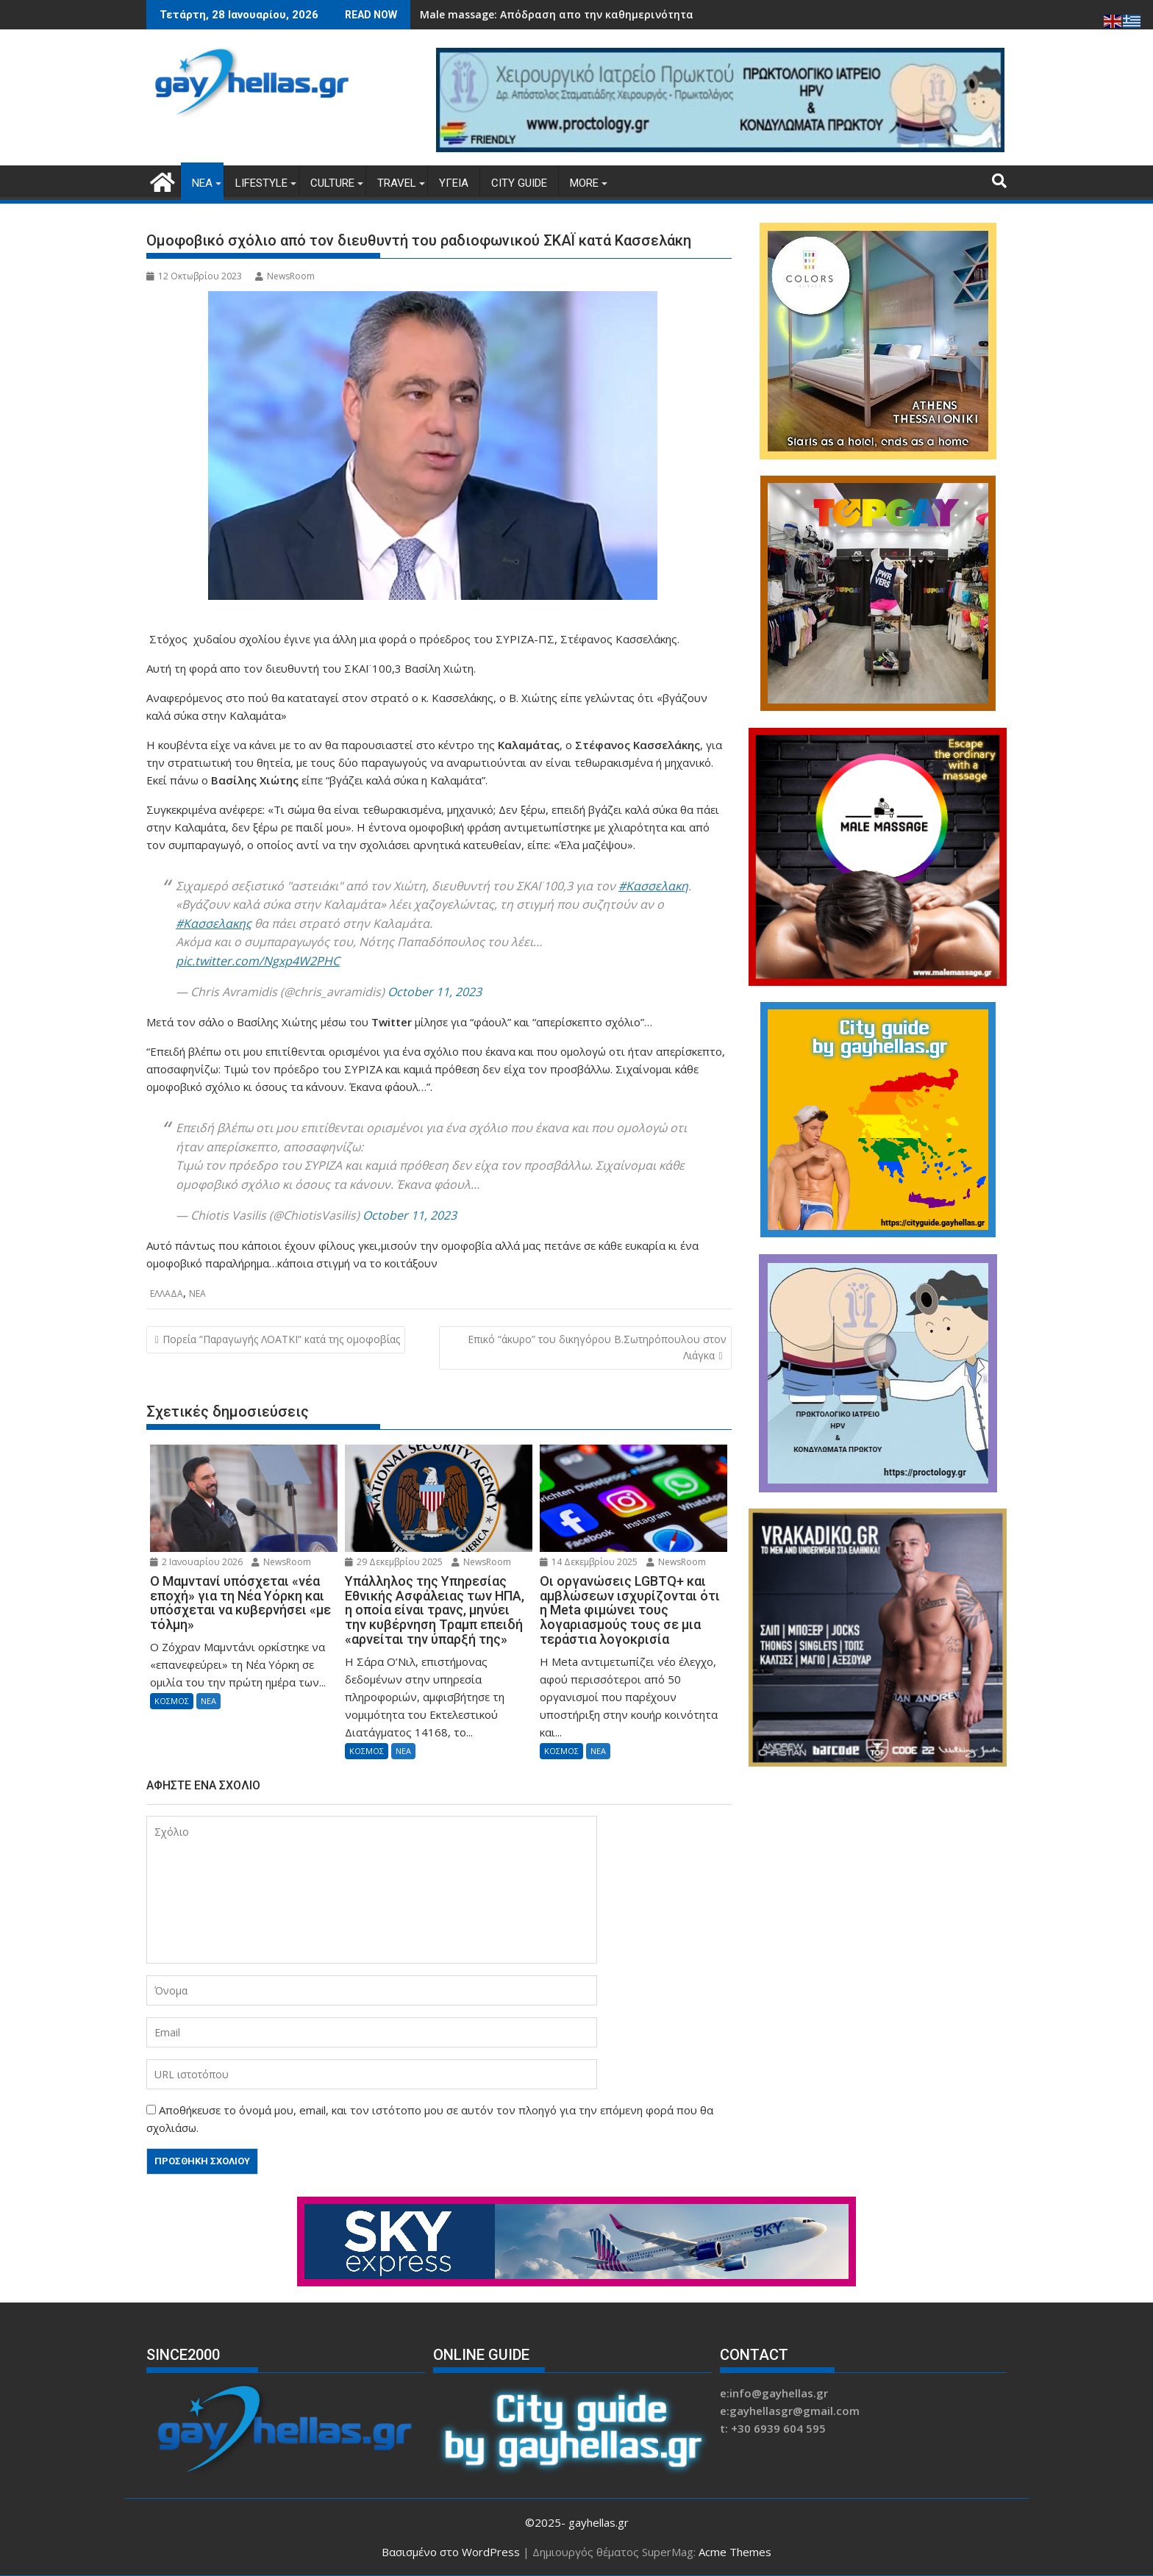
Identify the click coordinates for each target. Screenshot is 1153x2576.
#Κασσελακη (653, 886)
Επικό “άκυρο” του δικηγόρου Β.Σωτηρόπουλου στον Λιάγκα (597, 1347)
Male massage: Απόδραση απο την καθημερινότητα (556, 14)
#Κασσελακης (213, 923)
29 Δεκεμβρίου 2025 (394, 1562)
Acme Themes (735, 2551)
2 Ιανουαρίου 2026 (196, 1562)
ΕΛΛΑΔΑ (166, 1293)
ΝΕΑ (202, 183)
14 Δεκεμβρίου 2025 (589, 1562)
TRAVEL (396, 183)
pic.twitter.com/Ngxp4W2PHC (258, 961)
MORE (584, 183)
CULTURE (332, 183)
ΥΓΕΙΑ (453, 183)
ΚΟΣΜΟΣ (171, 1700)
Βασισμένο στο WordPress (451, 2551)
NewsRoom (285, 276)
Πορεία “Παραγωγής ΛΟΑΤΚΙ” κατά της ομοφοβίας (281, 1339)
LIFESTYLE (261, 183)
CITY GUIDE (519, 183)
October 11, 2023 (435, 992)
